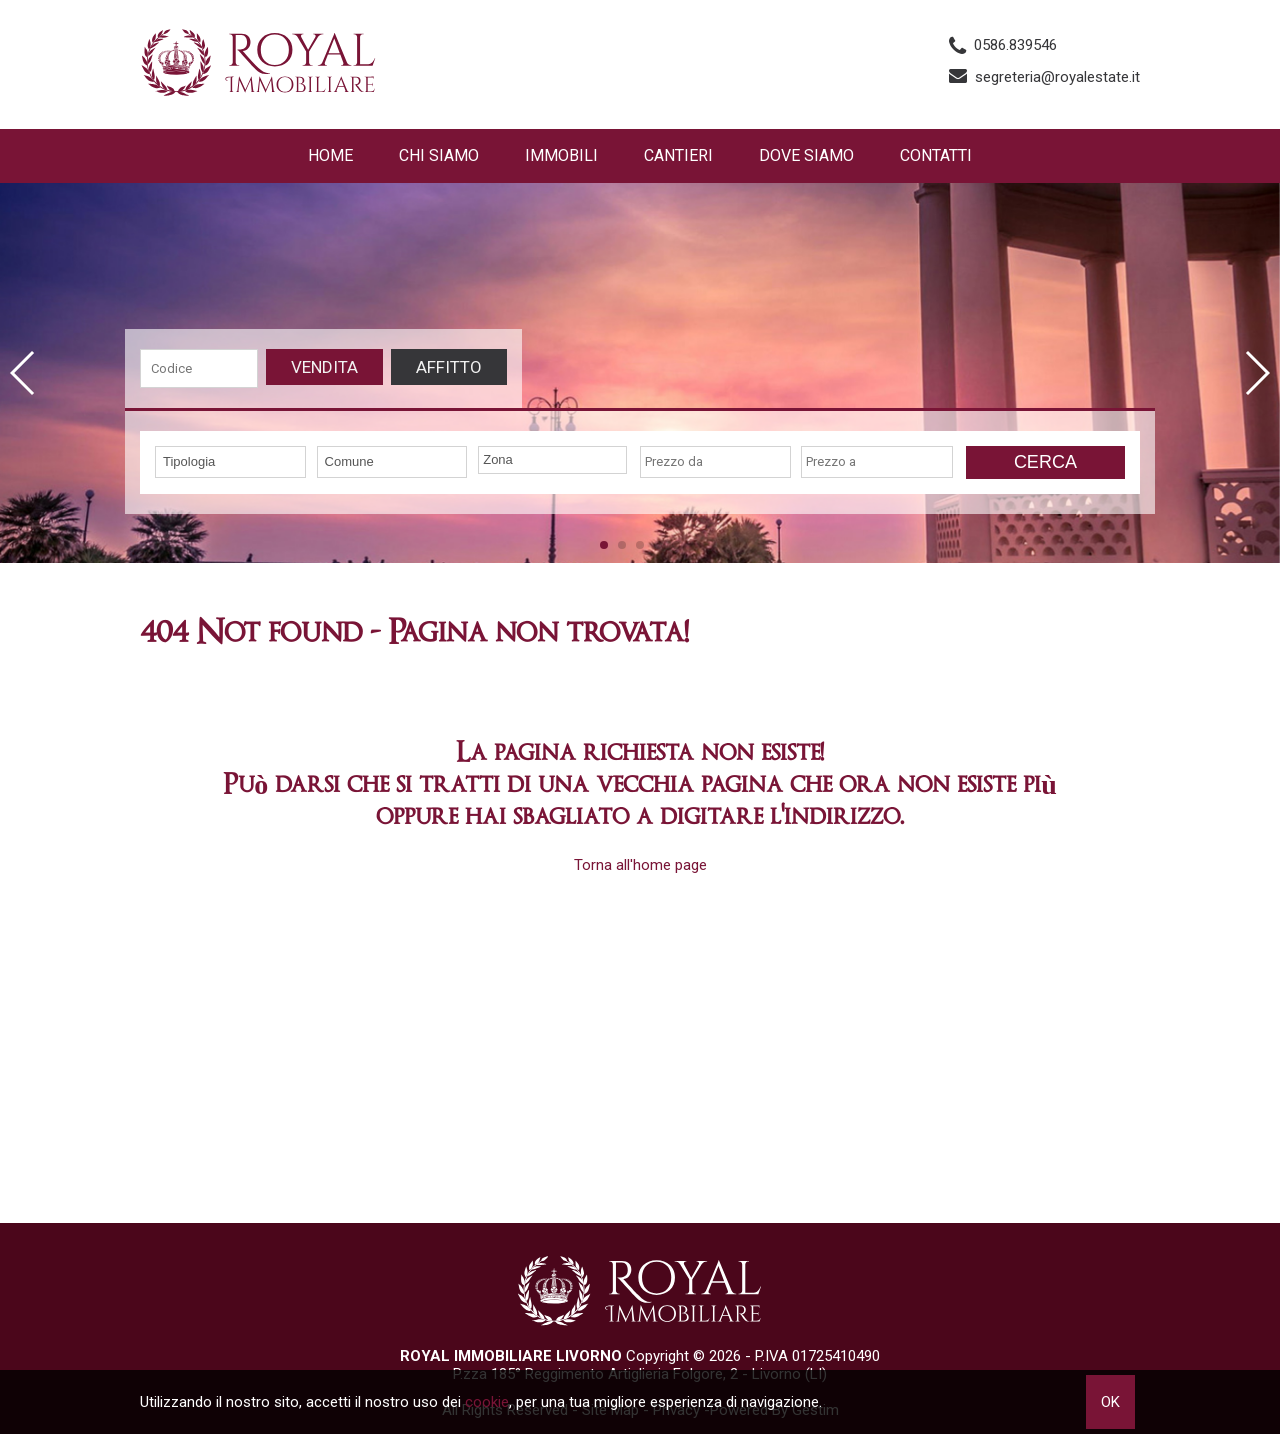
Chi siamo (439, 155)
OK (1110, 1402)
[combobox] (230, 462)
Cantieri (678, 155)
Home (330, 155)
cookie (487, 1402)
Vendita (324, 367)
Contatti (936, 155)
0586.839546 (1015, 45)
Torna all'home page (640, 865)
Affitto (449, 367)
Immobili (561, 155)
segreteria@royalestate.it (1057, 77)
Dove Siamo (806, 155)
